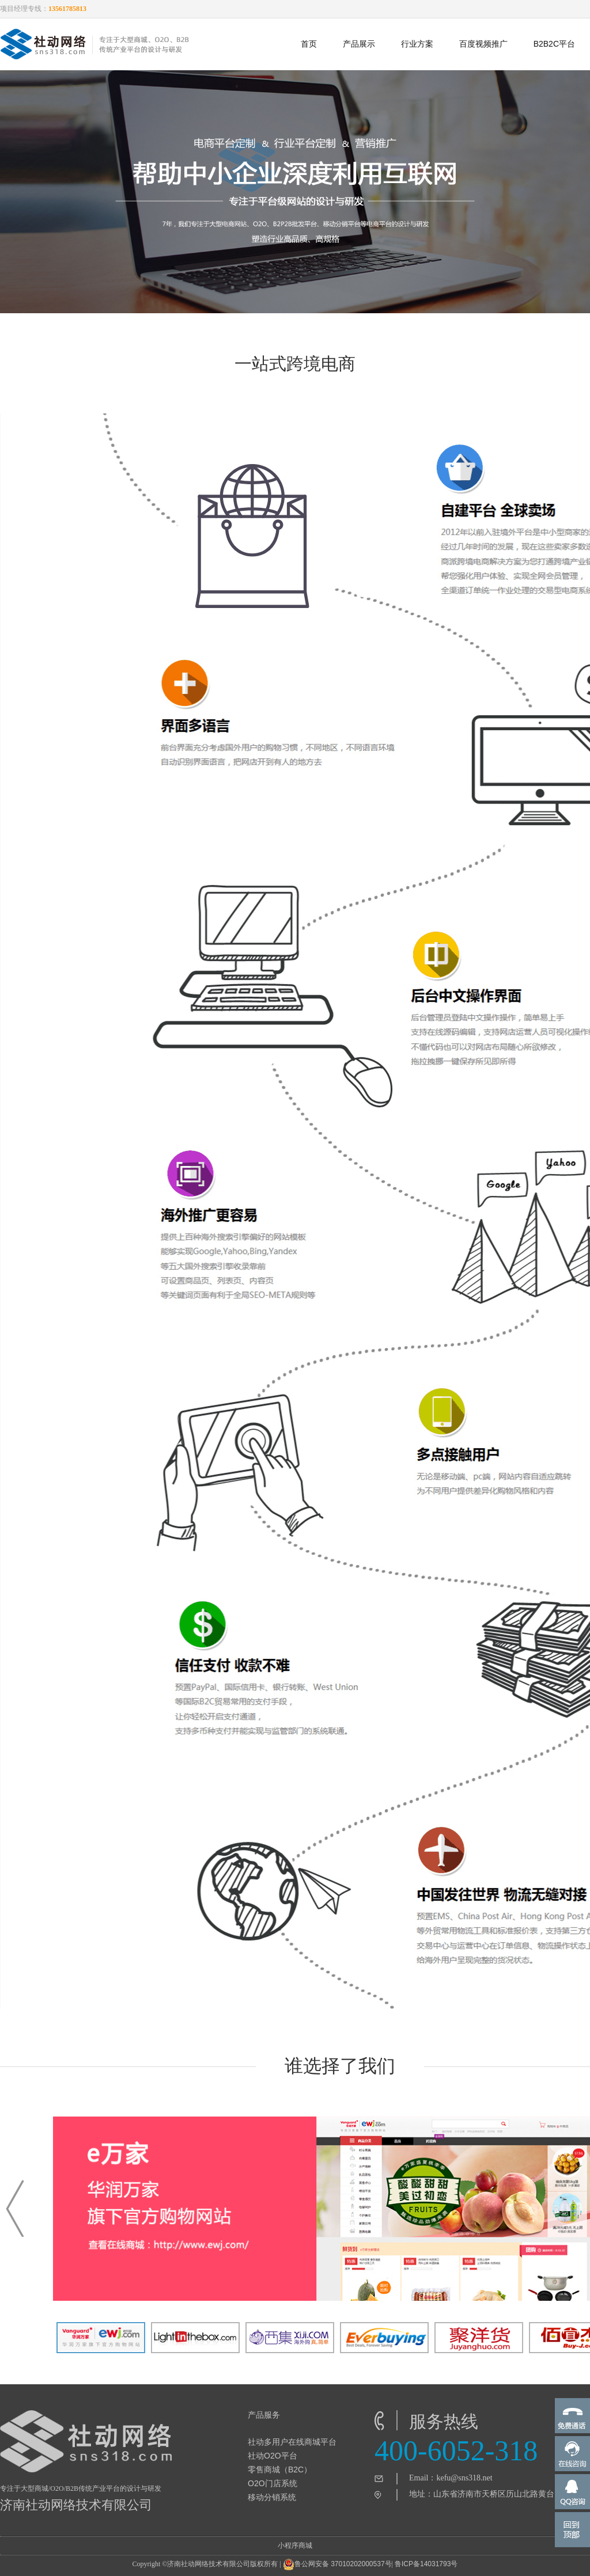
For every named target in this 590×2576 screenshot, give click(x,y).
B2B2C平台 (554, 43)
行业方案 (417, 43)
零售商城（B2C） (280, 2469)
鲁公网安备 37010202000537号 (337, 2564)
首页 (309, 43)
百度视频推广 (483, 43)
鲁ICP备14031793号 (426, 2564)
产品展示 (359, 43)
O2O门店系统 (272, 2483)
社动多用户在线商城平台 (292, 2441)
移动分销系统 (272, 2497)
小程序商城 (295, 2545)
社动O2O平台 (272, 2455)
